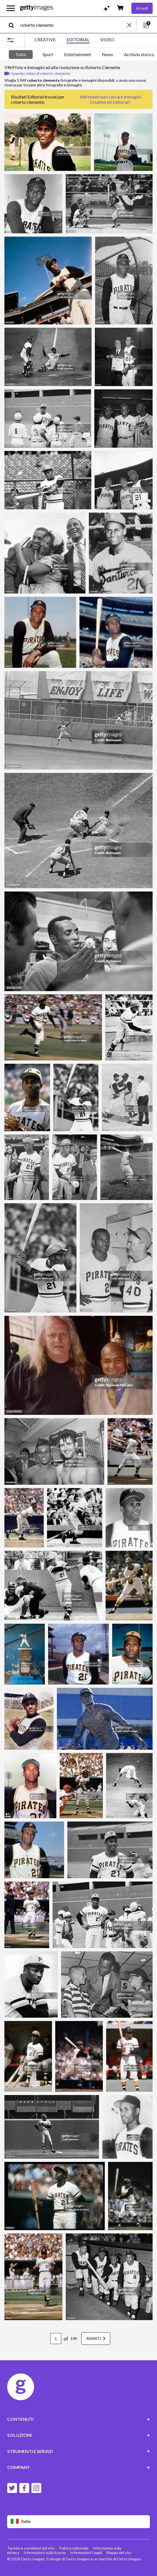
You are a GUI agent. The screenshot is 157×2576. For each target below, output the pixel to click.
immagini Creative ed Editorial (115, 99)
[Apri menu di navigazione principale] (11, 8)
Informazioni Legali (86, 2552)
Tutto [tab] (20, 54)
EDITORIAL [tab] (78, 39)
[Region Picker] (78, 2521)
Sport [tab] (48, 54)
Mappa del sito (118, 2552)
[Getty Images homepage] (36, 8)
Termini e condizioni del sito (30, 2548)
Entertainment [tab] (77, 54)
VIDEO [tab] (107, 39)
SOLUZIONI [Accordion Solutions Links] (78, 2435)
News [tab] (107, 54)
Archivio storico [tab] (139, 54)
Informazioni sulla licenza (45, 2552)
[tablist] (74, 40)
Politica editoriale (74, 2548)
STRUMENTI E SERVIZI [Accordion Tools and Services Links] (78, 2451)
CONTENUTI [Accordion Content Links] (78, 2419)
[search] (13, 25)
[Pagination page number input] (55, 2338)
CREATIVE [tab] (45, 39)
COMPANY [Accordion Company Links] (78, 2467)
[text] (72, 24)
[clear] (131, 25)
